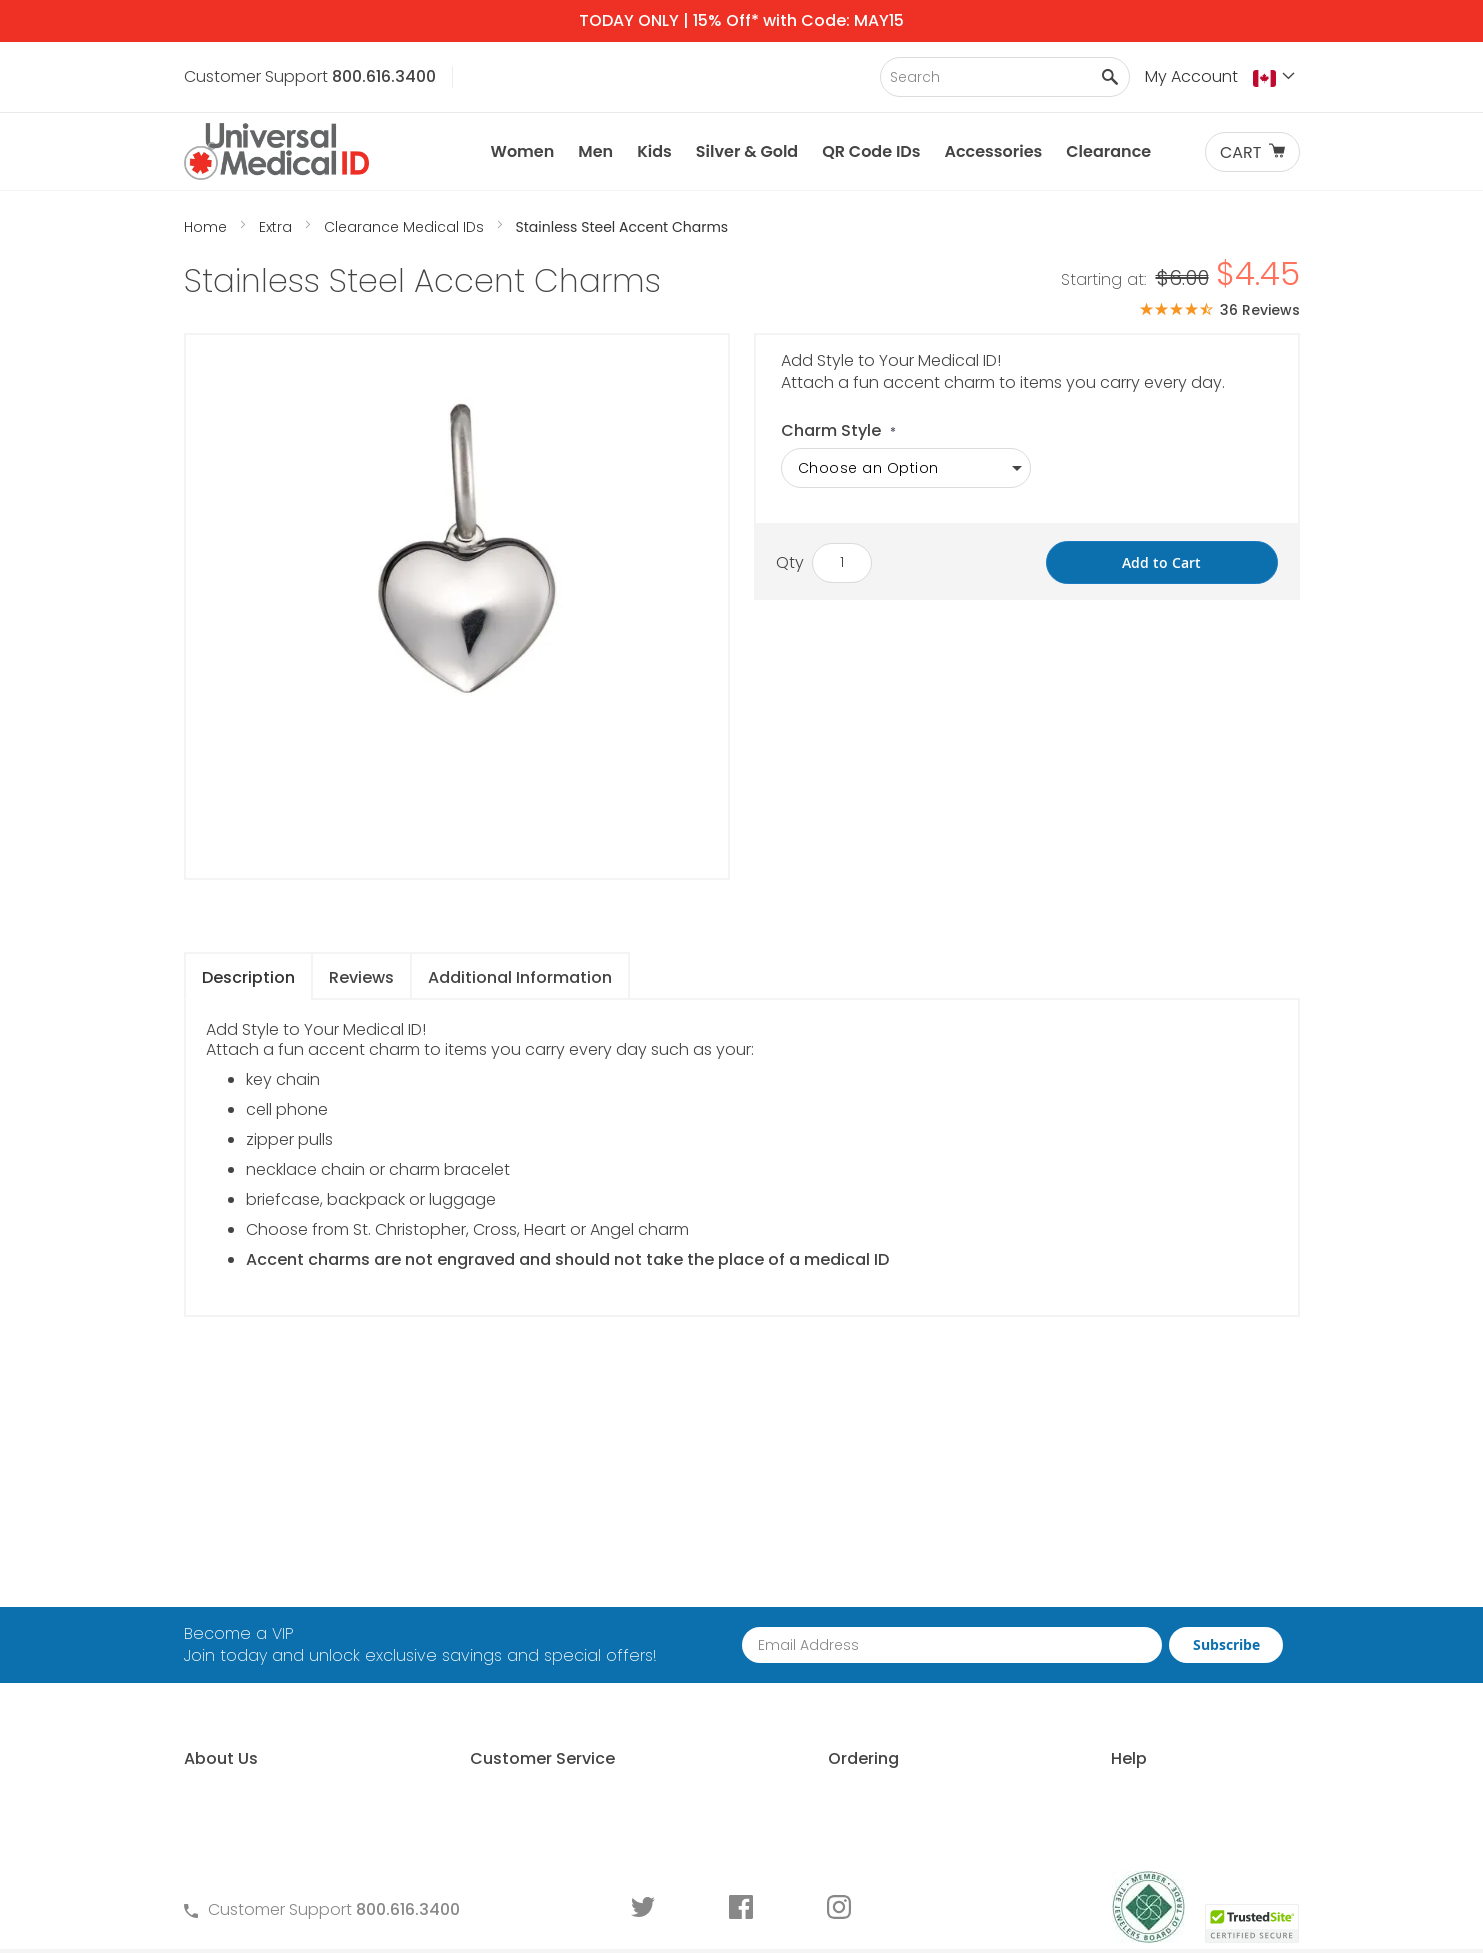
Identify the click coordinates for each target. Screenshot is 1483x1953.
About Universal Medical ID (286, 1577)
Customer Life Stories (265, 1713)
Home (207, 227)
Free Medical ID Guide (1105, 1577)
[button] (1276, 78)
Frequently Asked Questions (563, 1611)
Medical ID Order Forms (544, 1713)
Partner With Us (797, 1611)
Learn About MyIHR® (259, 1645)
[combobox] (1005, 77)
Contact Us (500, 1577)
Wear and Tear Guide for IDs (1131, 1781)
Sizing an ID (1065, 1679)
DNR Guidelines (1079, 1815)
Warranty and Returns (541, 1679)
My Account (1191, 76)
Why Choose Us (245, 1611)
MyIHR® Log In (234, 1679)
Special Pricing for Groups (839, 1679)
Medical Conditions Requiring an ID (1156, 1747)
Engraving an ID (1082, 1713)
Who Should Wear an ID (1113, 1611)
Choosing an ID (1081, 1645)
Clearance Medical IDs (406, 227)
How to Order (790, 1577)
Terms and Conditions (542, 1645)
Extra (277, 227)
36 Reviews (1260, 310)
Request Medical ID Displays (846, 1645)
